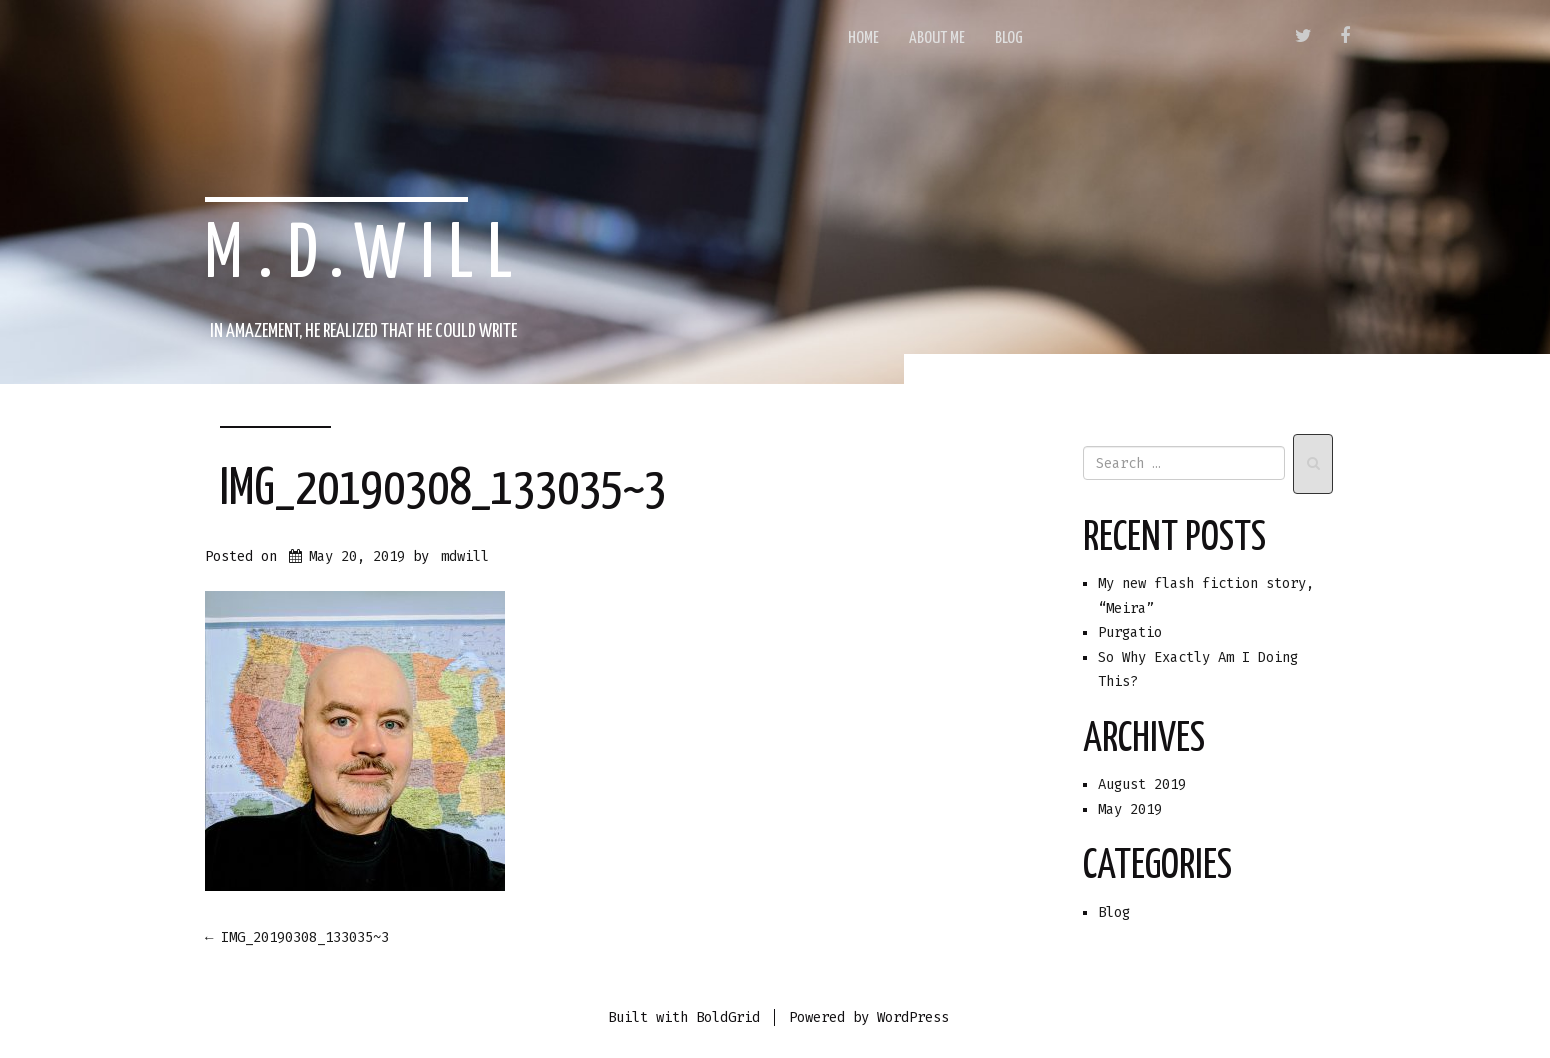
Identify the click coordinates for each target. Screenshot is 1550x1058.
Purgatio (1130, 632)
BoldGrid (728, 1017)
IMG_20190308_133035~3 (443, 490)
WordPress (913, 1017)
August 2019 (1142, 784)
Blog (1009, 38)
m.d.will (366, 256)
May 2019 (1130, 809)
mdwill (465, 556)
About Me (937, 38)
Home (863, 38)
